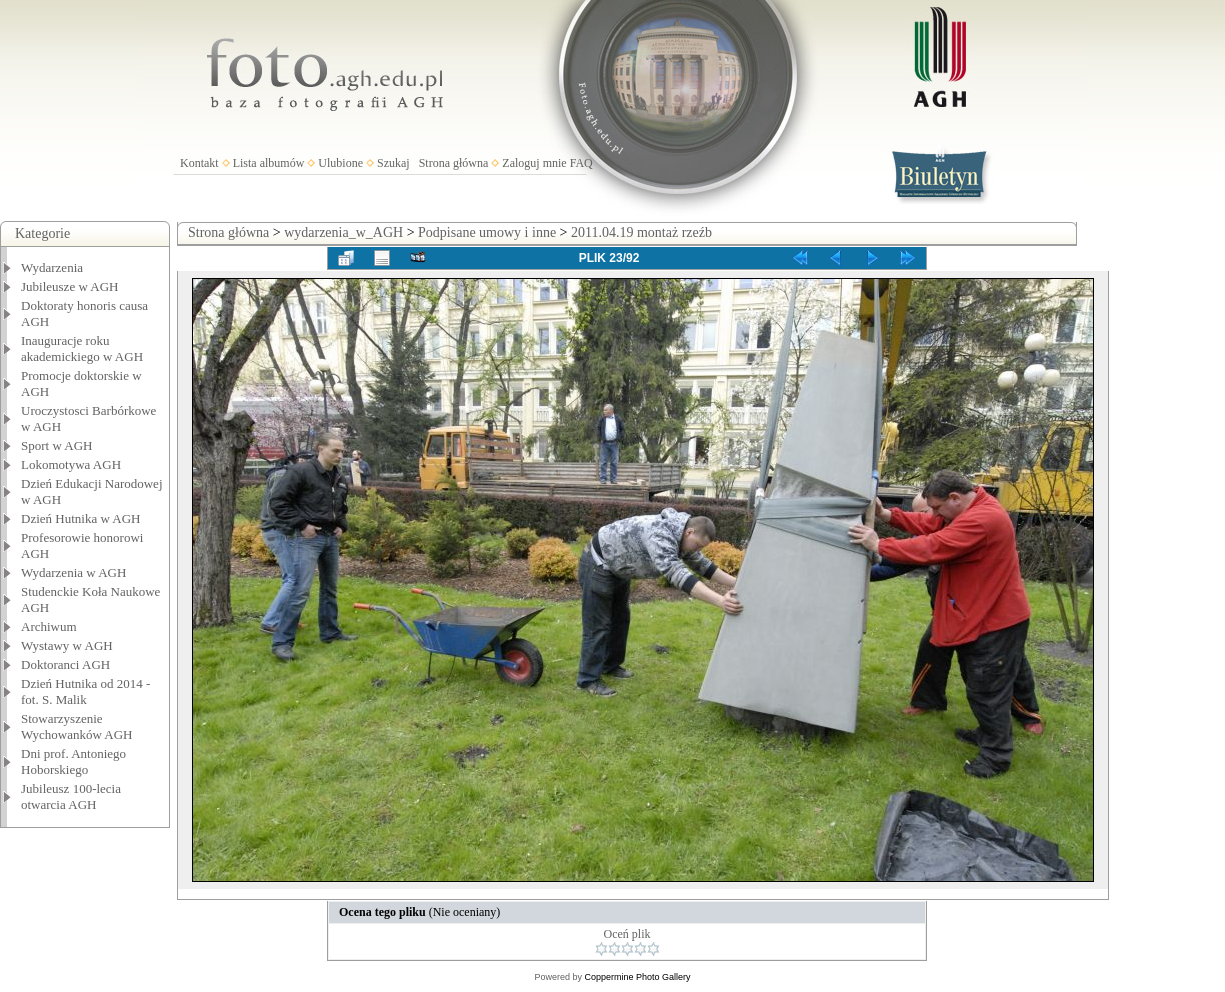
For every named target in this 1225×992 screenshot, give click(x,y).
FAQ (581, 163)
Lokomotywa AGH (71, 464)
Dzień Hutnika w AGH (81, 518)
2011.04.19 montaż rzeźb (641, 232)
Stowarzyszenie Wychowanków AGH (77, 726)
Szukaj (393, 163)
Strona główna (454, 163)
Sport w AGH (57, 445)
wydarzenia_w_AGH (343, 232)
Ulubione (340, 163)
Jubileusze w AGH (70, 286)
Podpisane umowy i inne (487, 232)
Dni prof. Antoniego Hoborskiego (73, 761)
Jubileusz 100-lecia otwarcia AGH (71, 796)
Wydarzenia (52, 267)
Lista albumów (269, 163)
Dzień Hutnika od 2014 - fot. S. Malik (85, 691)
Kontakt (199, 163)
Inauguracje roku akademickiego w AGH (82, 348)
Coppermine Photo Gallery (637, 977)
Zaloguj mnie (534, 163)
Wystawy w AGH (67, 645)
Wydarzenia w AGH (73, 572)
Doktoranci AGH (65, 664)
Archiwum (49, 626)
